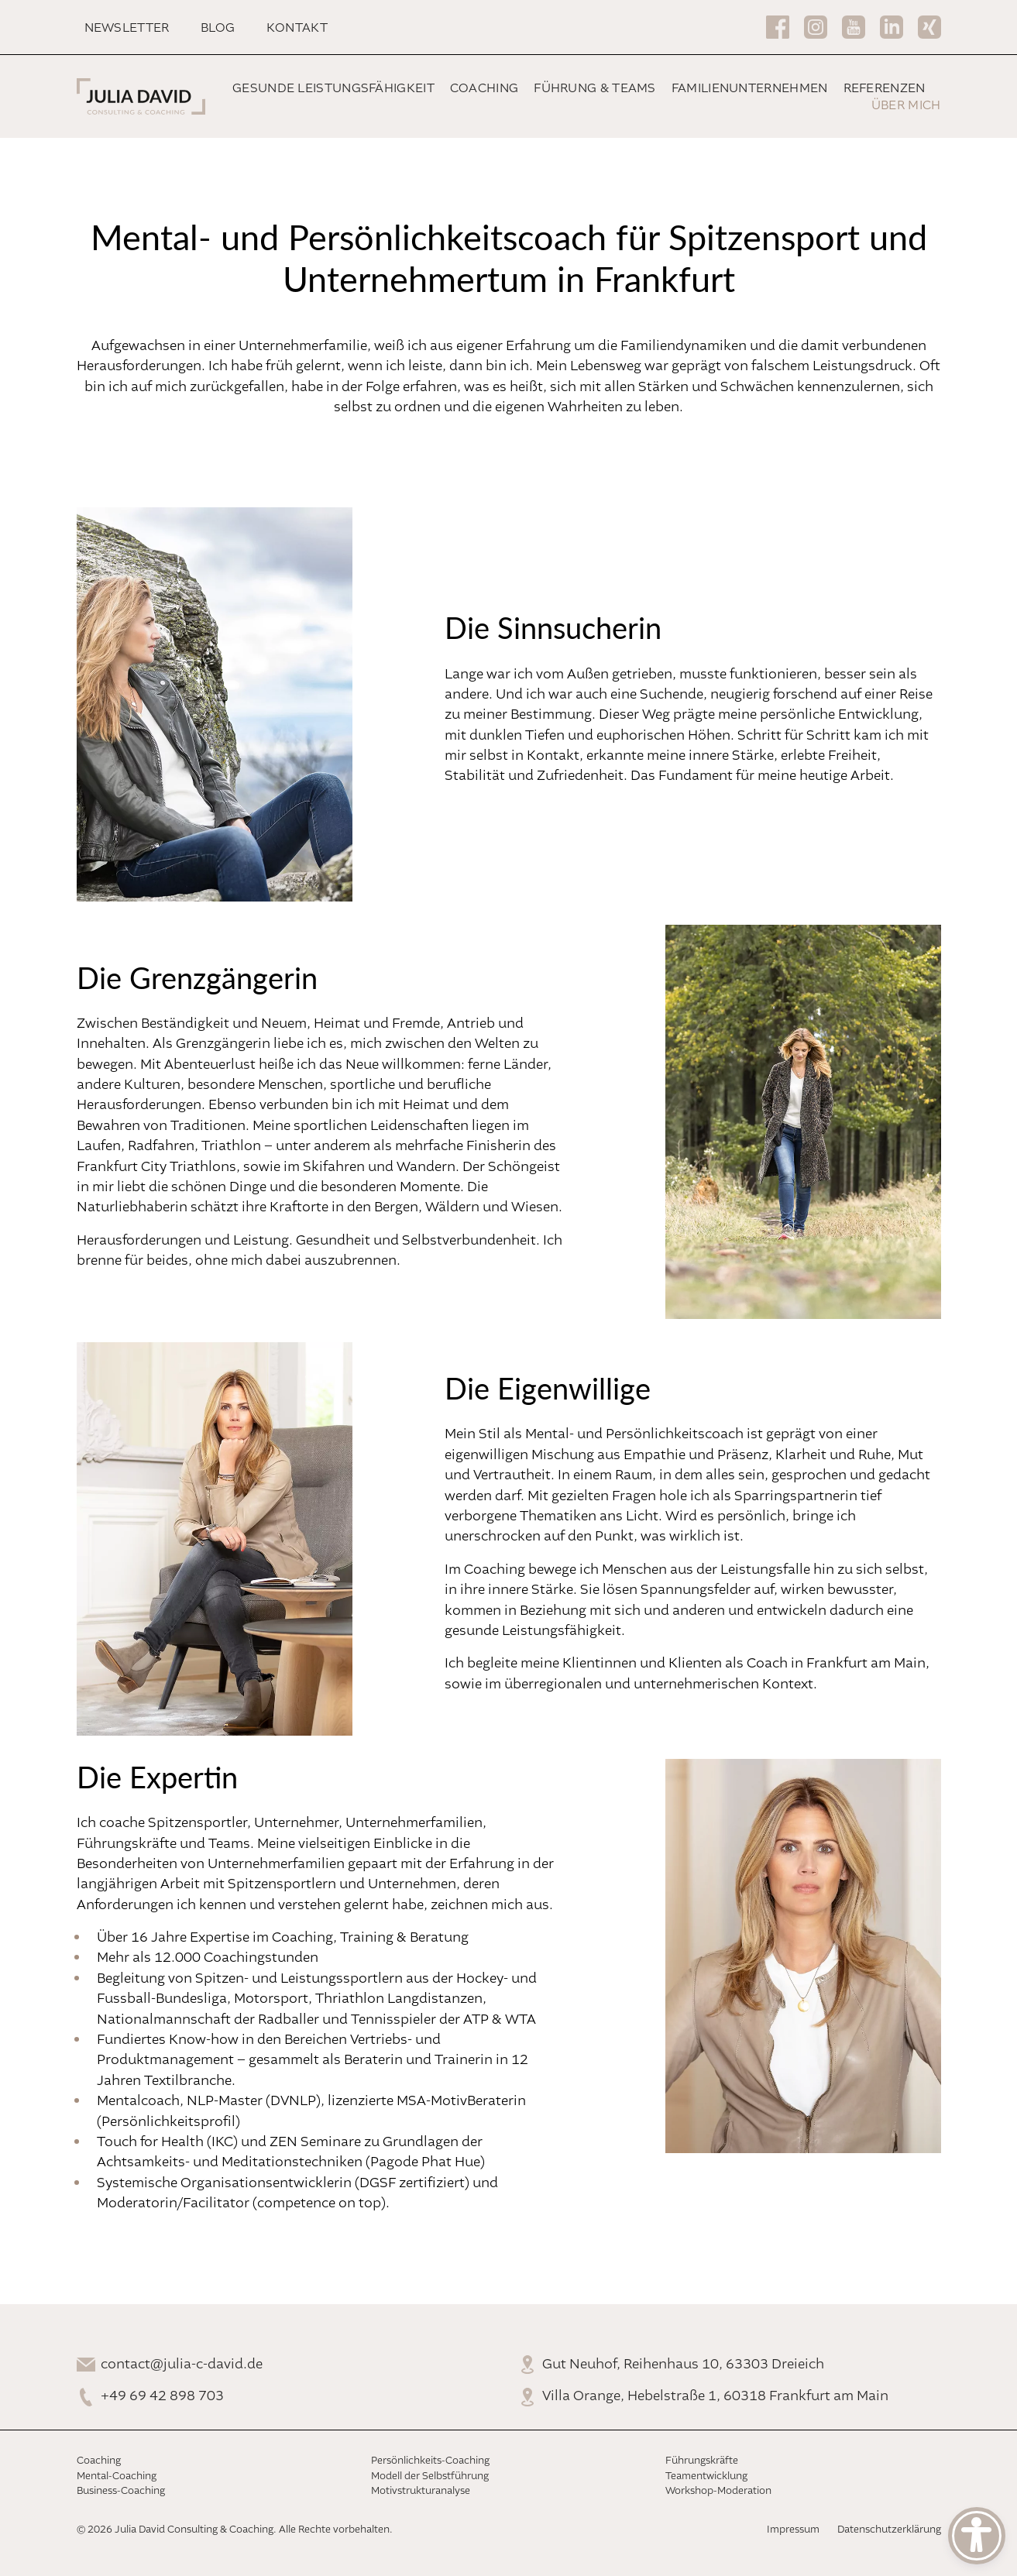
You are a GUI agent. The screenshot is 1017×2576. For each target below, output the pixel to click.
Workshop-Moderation (718, 2491)
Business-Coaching (121, 2491)
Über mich (906, 106)
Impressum (793, 2530)
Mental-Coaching (116, 2476)
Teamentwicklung (706, 2476)
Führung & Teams (595, 89)
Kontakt (297, 28)
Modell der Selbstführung (430, 2476)
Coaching (484, 89)
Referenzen (884, 89)
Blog (218, 28)
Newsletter (127, 28)
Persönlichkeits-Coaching (430, 2461)
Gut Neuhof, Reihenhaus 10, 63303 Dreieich (683, 2364)
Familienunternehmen (750, 89)
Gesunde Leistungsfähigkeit (333, 89)
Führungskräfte (701, 2461)
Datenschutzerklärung (889, 2530)
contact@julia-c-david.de (182, 2364)
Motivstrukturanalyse (420, 2491)
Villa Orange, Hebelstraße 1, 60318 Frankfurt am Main (715, 2396)
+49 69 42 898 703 (162, 2396)
